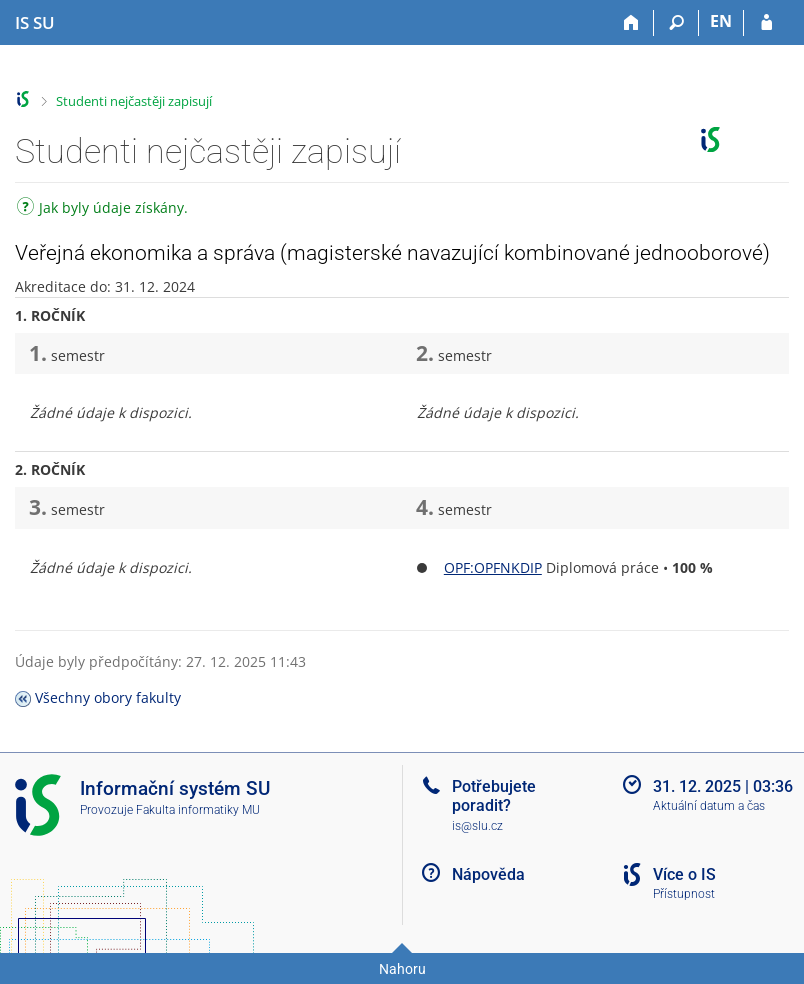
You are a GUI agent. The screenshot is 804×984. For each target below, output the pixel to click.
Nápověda (488, 874)
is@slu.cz (477, 826)
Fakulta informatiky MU (198, 810)
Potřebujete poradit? (494, 796)
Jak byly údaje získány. (102, 209)
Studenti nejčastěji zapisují (134, 101)
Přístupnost (684, 894)
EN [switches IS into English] (721, 21)
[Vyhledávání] (676, 23)
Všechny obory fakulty (108, 697)
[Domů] (631, 23)
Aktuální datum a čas (709, 806)
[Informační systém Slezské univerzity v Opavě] (35, 23)
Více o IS (684, 874)
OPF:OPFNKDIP (493, 567)
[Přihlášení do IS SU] (766, 23)
